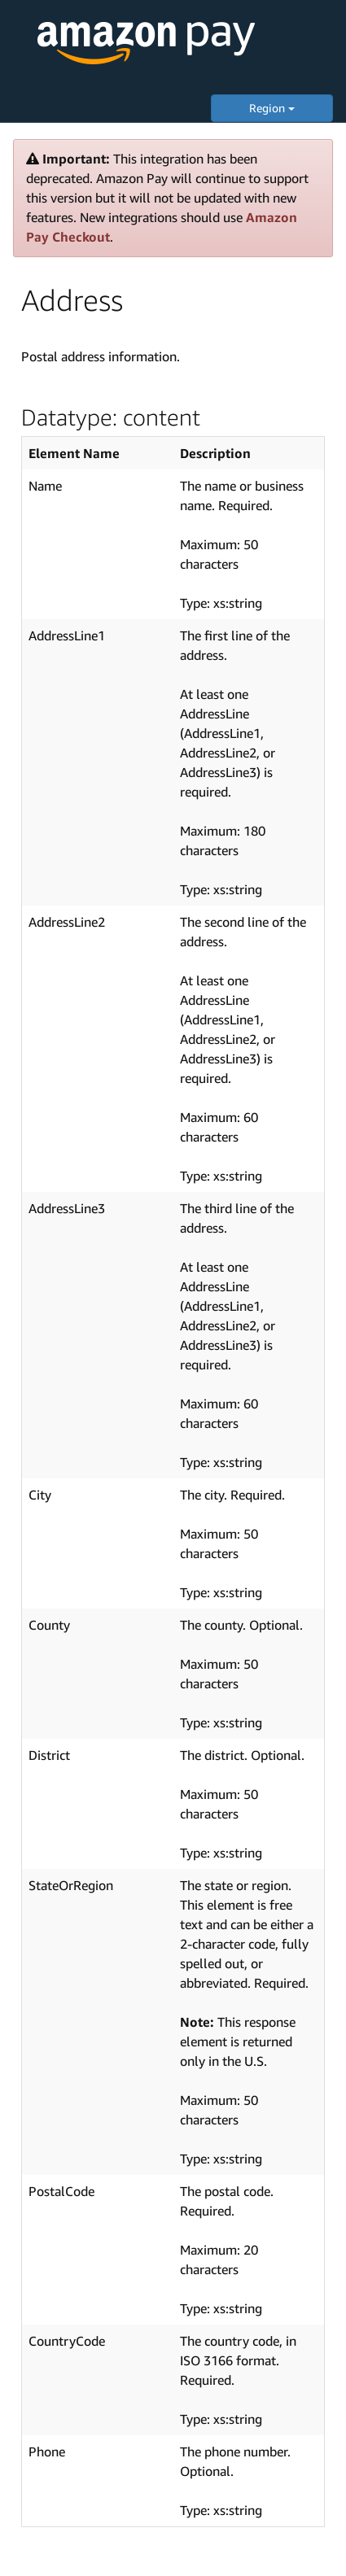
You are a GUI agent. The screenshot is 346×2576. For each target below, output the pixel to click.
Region (272, 108)
